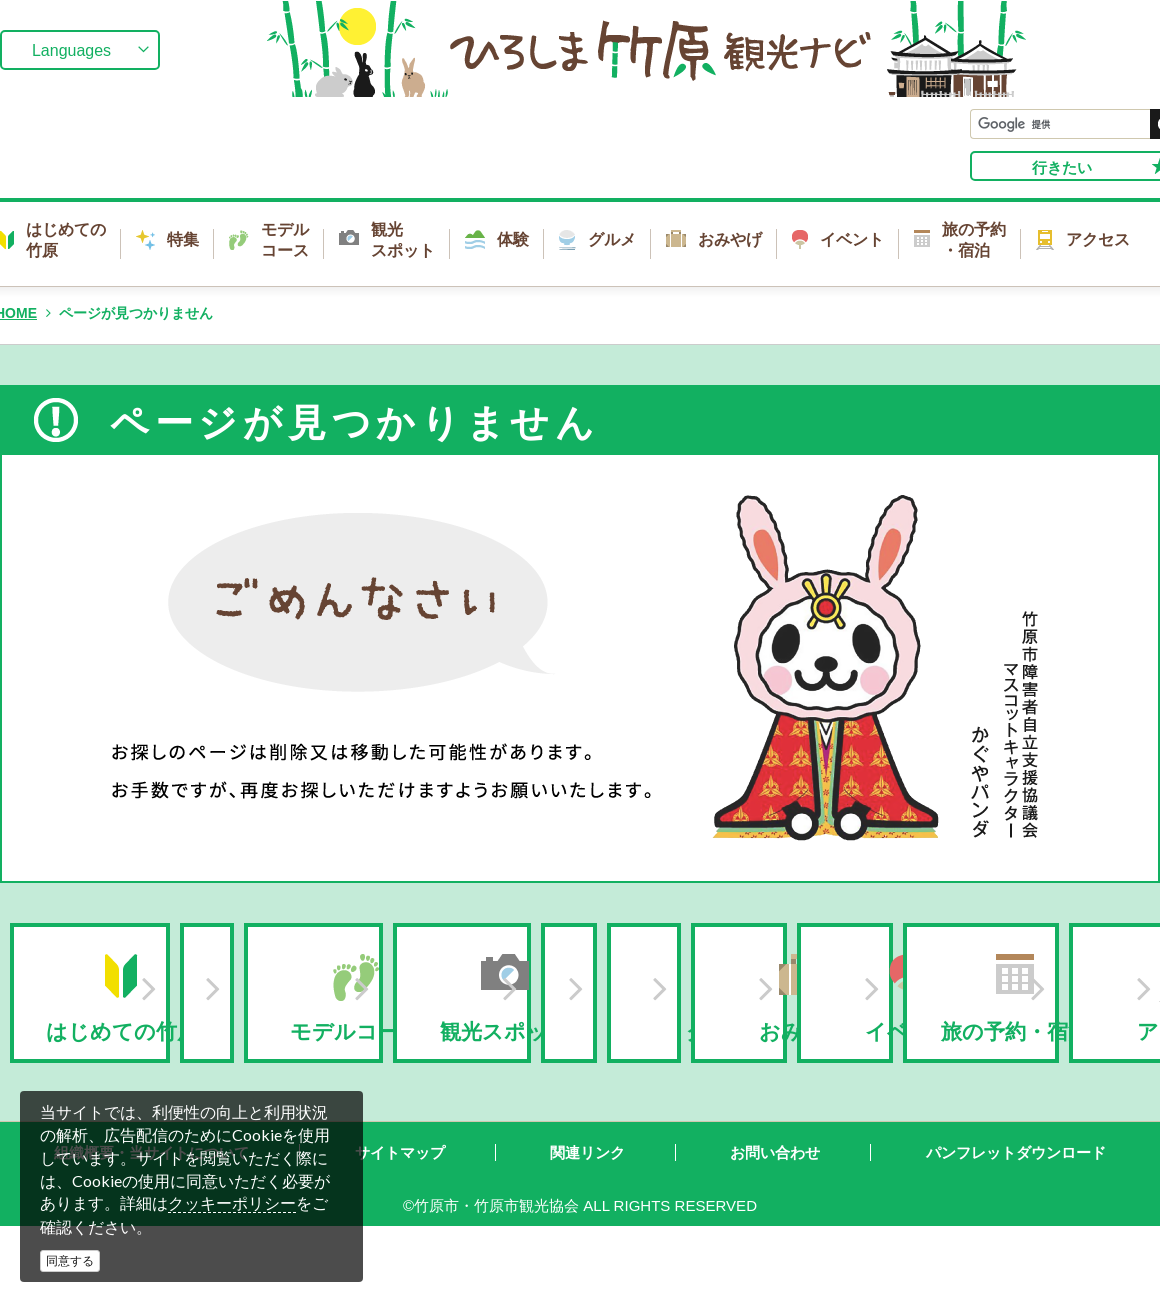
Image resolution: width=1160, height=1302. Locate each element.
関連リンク (587, 1205)
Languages (71, 50)
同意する (70, 1261)
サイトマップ (400, 1205)
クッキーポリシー (232, 1203)
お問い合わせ (775, 1205)
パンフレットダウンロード (1016, 1205)
